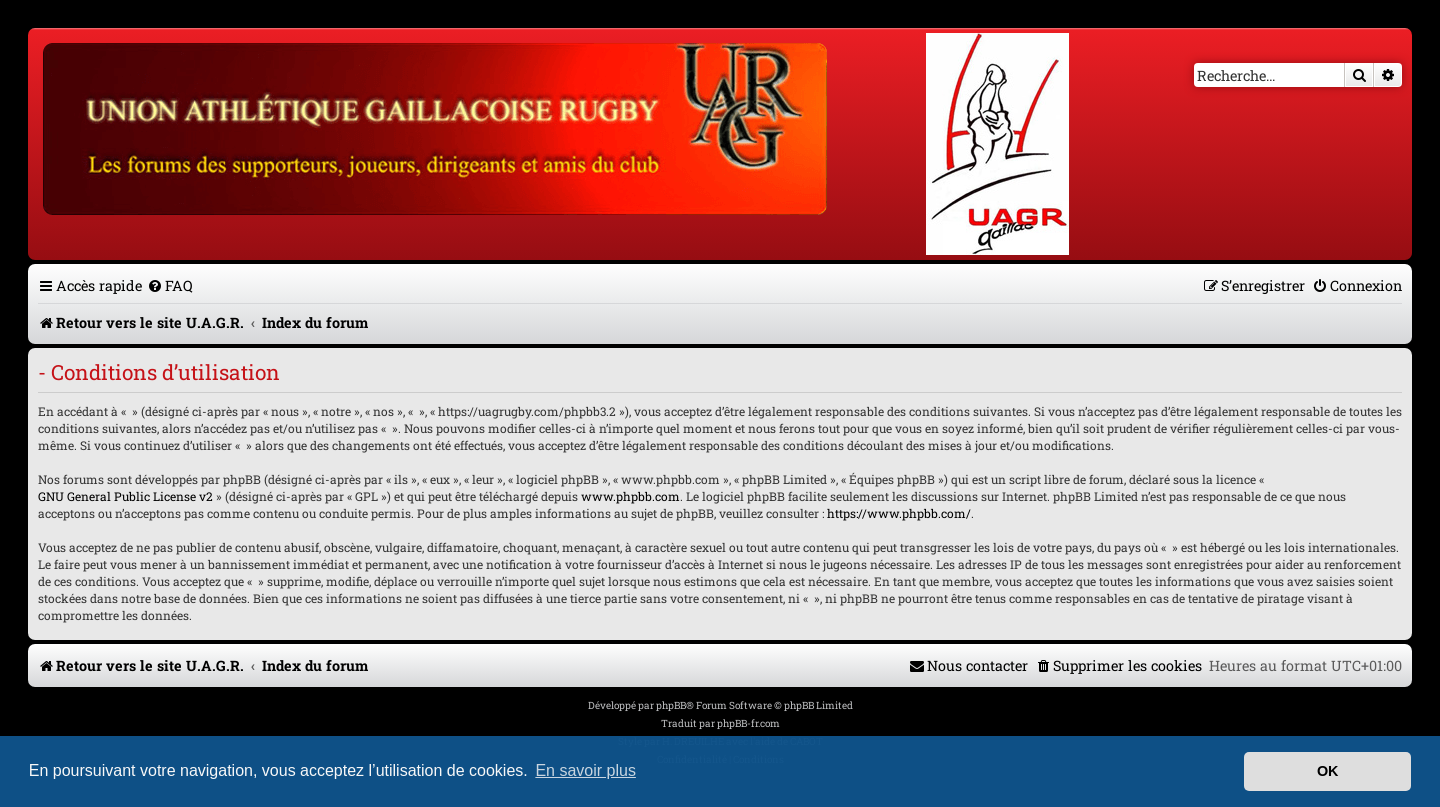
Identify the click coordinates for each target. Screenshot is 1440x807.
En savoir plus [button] (585, 770)
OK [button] (1328, 771)
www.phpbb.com (630, 496)
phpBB (671, 705)
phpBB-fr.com (748, 723)
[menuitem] (170, 285)
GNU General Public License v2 (125, 496)
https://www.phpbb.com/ (899, 513)
